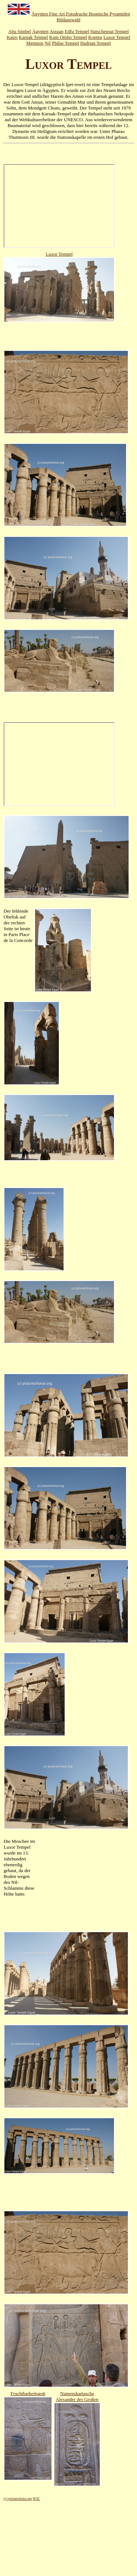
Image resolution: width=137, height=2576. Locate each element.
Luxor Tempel (116, 37)
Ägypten (40, 31)
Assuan (56, 31)
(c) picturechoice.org (18, 2499)
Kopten (95, 37)
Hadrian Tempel (95, 43)
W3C (36, 2499)
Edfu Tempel (77, 31)
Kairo (12, 37)
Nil (48, 43)
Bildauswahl (68, 19)
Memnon (34, 43)
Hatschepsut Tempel (109, 31)
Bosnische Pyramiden (109, 13)
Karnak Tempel (33, 37)
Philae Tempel (65, 43)
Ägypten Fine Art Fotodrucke (60, 13)
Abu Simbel (19, 31)
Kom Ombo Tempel (68, 37)
